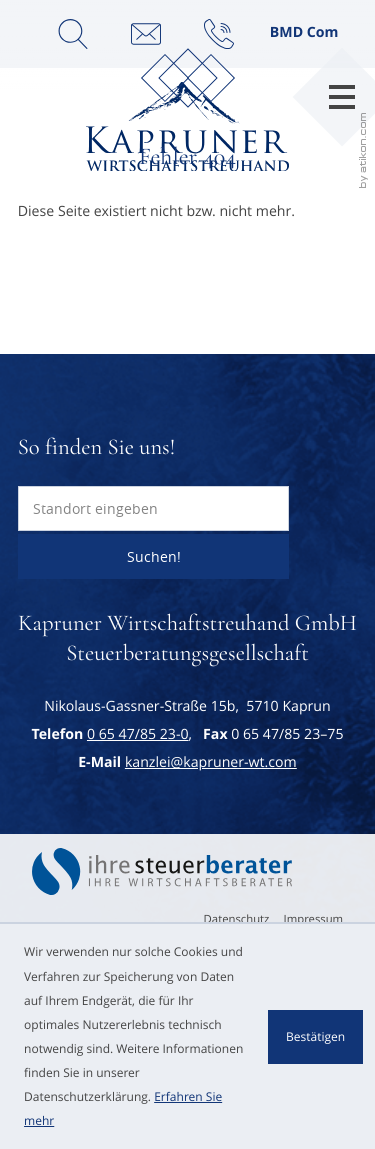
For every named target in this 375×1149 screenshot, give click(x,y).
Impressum (314, 919)
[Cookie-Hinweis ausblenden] (315, 1037)
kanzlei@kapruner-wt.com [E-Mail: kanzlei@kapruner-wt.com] (211, 762)
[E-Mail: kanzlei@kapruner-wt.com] (146, 34)
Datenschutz (237, 919)
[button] (219, 34)
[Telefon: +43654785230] (138, 734)
